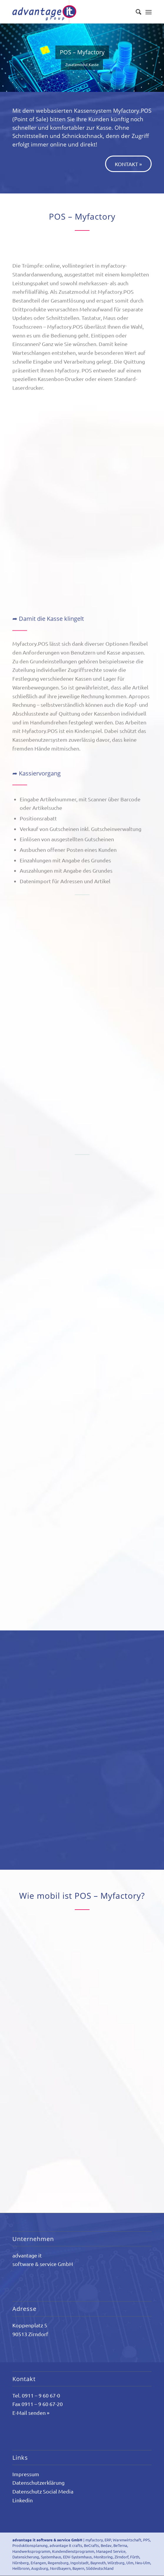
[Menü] (148, 12)
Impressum (25, 2474)
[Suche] (135, 11)
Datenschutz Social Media (42, 2491)
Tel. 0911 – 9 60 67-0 (36, 2395)
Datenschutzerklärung (38, 2482)
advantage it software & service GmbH (47, 2539)
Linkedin (22, 2500)
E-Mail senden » (30, 2413)
